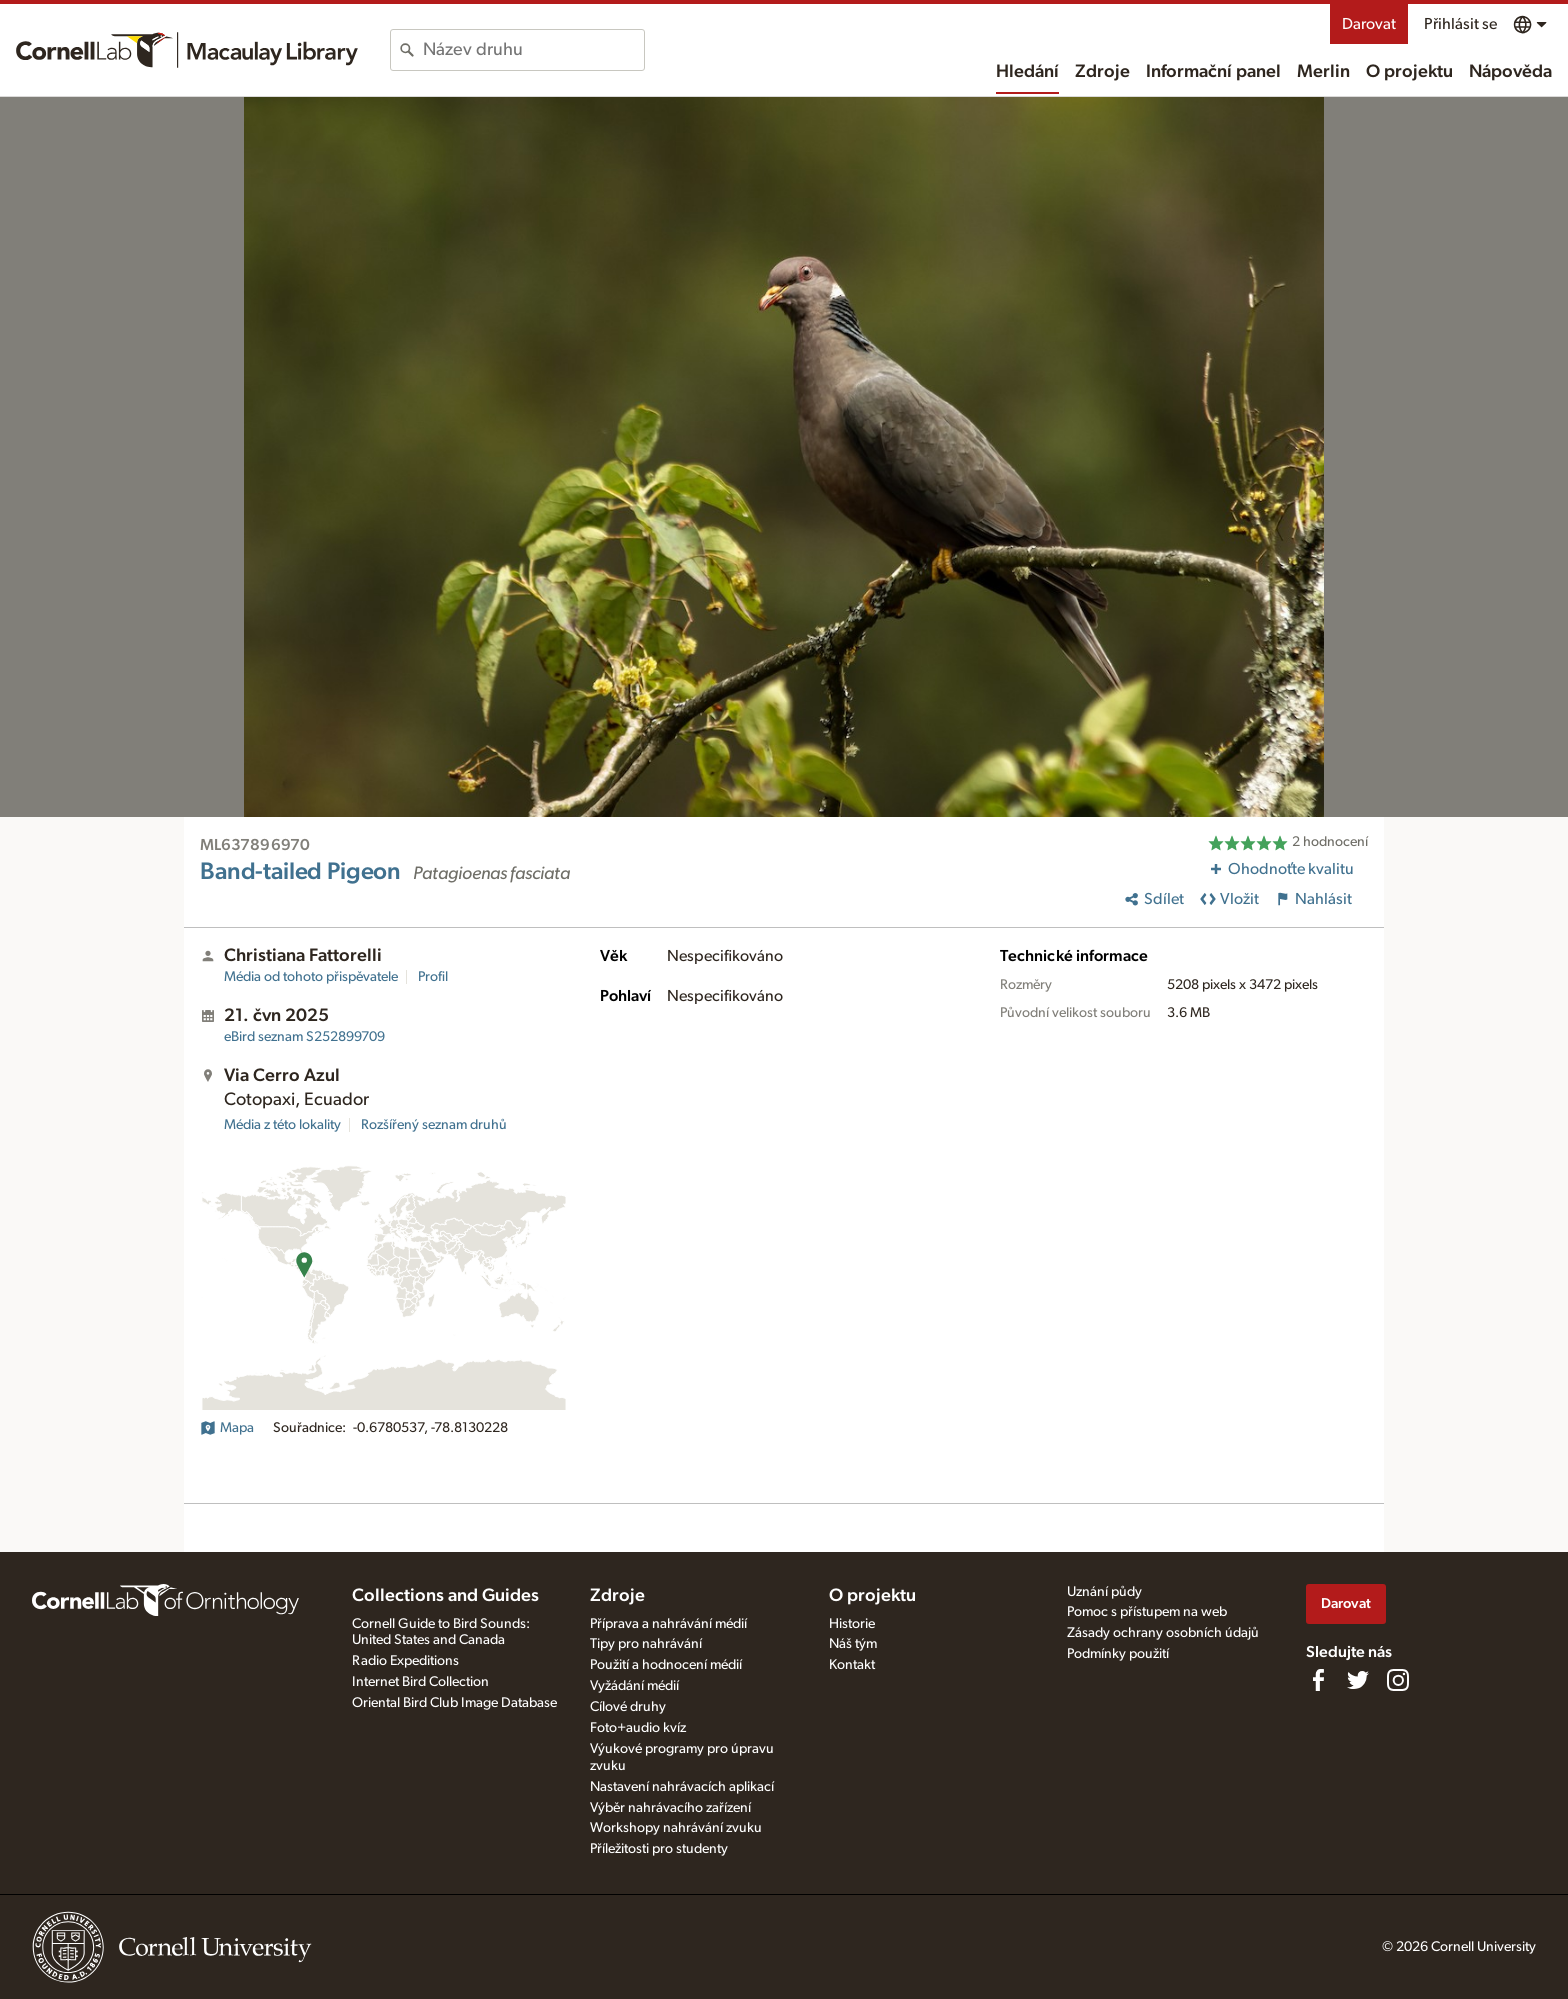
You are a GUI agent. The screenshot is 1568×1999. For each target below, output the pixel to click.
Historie (852, 1624)
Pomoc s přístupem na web (1147, 1612)
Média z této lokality (282, 1125)
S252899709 (304, 1037)
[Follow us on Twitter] (1358, 1680)
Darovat (1369, 24)
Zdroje (1102, 72)
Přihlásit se (1460, 24)
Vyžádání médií (634, 1686)
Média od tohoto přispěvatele (311, 977)
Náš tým (853, 1644)
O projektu (1409, 72)
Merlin (1323, 72)
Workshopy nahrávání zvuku (676, 1828)
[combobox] (533, 50)
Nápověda (1510, 72)
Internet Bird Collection (420, 1682)
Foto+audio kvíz (638, 1728)
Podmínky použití (1118, 1654)
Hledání (1027, 72)
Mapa (227, 1428)
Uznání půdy (1104, 1592)
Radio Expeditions (405, 1661)
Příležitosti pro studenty (659, 1849)
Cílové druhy (628, 1707)
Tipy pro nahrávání (646, 1644)
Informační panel (1213, 72)
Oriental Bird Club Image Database (454, 1703)
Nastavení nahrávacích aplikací (682, 1787)
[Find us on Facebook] (1318, 1680)
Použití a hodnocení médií (666, 1665)
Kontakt (852, 1665)
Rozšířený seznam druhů (434, 1125)
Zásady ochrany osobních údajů (1163, 1633)
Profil (433, 977)
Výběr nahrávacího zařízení (670, 1808)
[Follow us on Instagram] (1398, 1680)
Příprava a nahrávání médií (668, 1624)
